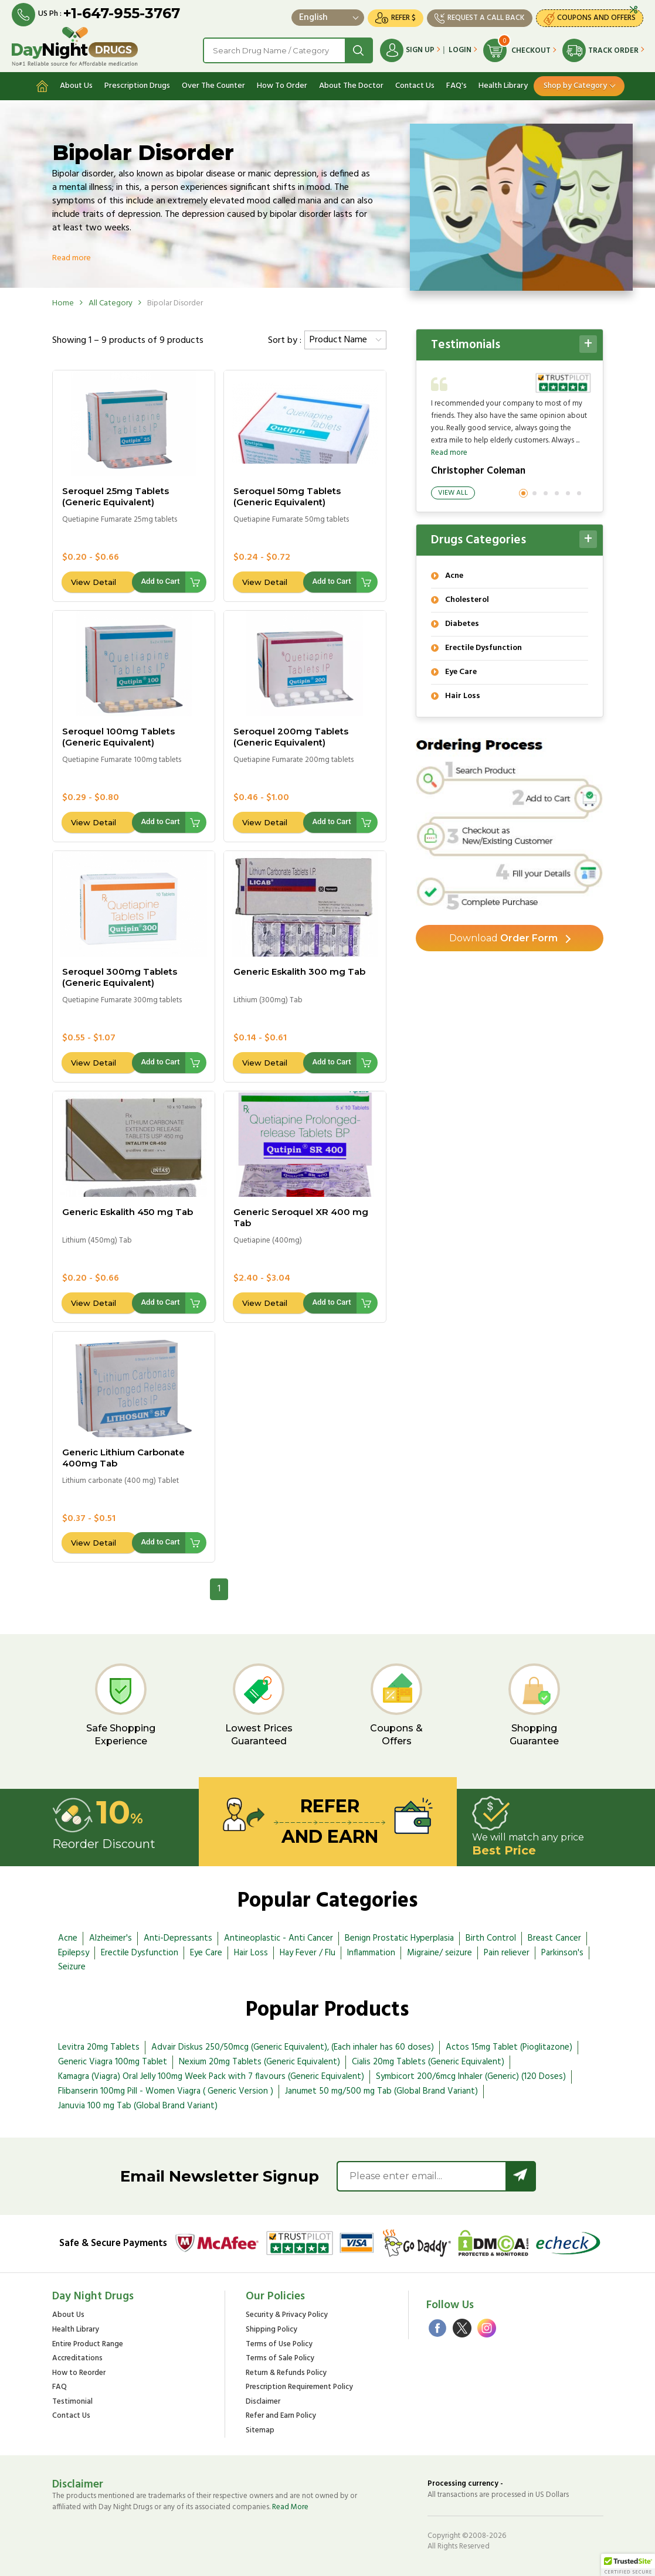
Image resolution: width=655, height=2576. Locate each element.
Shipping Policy (271, 2330)
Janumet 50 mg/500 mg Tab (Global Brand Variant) (381, 2091)
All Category (111, 303)
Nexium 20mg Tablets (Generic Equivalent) (259, 2062)
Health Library (503, 86)
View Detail (93, 582)
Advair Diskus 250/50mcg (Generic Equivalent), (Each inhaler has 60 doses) (292, 2047)
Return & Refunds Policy (286, 2373)
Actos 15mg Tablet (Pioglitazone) (509, 2047)
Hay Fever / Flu (307, 1953)
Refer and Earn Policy (281, 2416)
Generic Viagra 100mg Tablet (112, 2062)
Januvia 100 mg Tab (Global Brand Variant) (138, 2106)
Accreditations (77, 2358)
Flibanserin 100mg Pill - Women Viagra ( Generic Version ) (165, 2091)
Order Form (503, 938)
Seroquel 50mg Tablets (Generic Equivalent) (287, 496)
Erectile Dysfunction (139, 1953)
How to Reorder (79, 2373)
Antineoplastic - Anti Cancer (278, 1938)
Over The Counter (213, 86)
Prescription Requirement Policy (299, 2387)
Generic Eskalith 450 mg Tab (127, 1211)
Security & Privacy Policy (287, 2315)
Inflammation (371, 1953)
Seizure (72, 1967)
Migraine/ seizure (439, 1953)
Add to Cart (160, 581)
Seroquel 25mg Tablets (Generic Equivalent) (115, 496)
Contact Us (415, 86)
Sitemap (260, 2431)
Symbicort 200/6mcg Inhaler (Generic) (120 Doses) (471, 2077)
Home (63, 303)
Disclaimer (263, 2402)
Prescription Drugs (137, 86)
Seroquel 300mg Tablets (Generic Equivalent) (119, 977)
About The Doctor (351, 86)
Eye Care (206, 1953)
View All (453, 493)
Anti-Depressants (178, 1938)
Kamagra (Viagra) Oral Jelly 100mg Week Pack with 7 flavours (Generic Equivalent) (211, 2077)
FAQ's (456, 86)
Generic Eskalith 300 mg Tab (299, 971)
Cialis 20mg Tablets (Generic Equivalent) (428, 2062)
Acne (67, 1938)
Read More (290, 2507)
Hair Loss (251, 1953)
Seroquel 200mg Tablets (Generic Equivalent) (290, 737)
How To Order (282, 86)
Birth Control (491, 1938)
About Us (76, 86)
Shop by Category (575, 86)
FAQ (59, 2387)
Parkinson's (562, 1953)
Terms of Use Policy (279, 2344)
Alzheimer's (110, 1938)
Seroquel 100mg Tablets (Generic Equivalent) (118, 737)
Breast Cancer (554, 1938)
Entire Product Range (87, 2344)
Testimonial (72, 2402)
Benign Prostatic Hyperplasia (399, 1938)
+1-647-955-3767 (121, 13)
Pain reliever (507, 1953)
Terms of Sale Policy (280, 2358)
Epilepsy (73, 1953)
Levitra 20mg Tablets (99, 2047)
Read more (71, 258)
